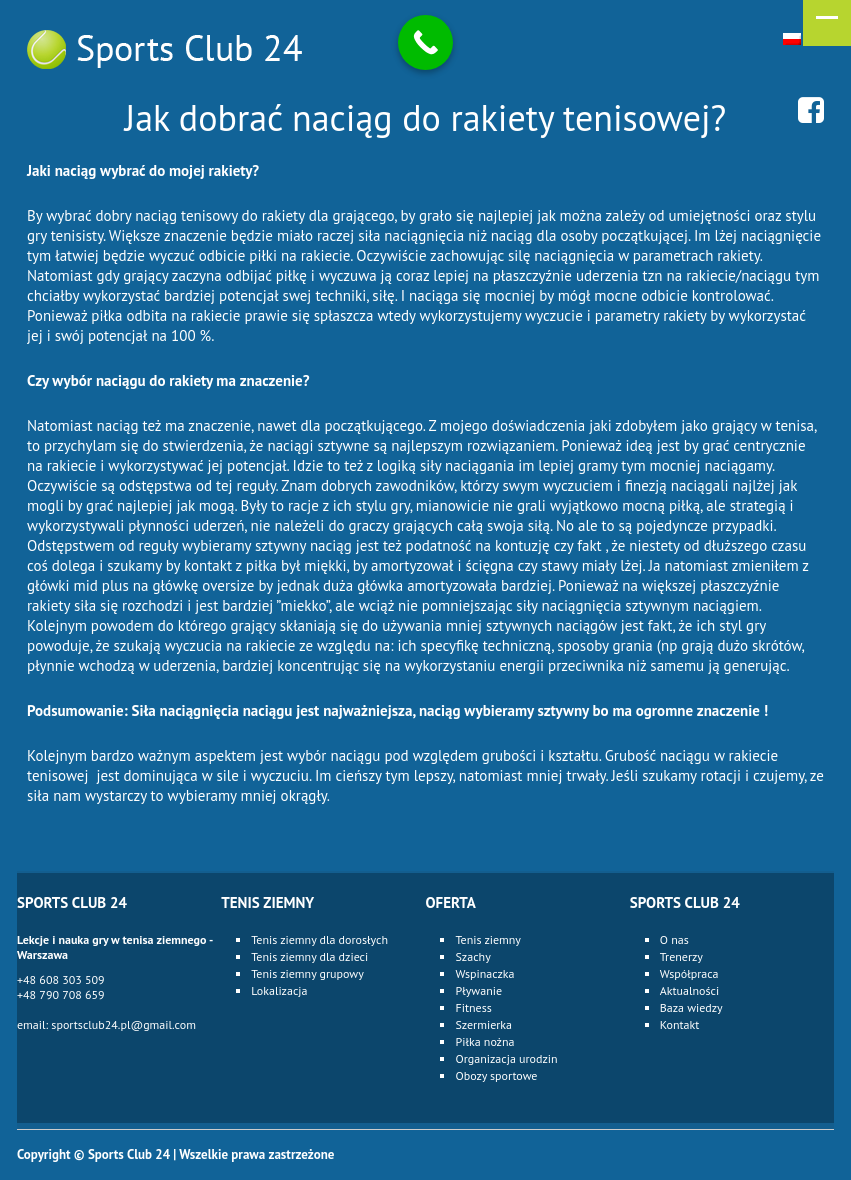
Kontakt (680, 1024)
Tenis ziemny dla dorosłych (319, 939)
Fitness (473, 1007)
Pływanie (478, 990)
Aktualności (689, 990)
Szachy (472, 956)
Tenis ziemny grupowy (307, 973)
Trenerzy (681, 956)
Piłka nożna (484, 1041)
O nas (674, 939)
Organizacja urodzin (506, 1058)
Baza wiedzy (691, 1007)
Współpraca (689, 973)
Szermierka (483, 1024)
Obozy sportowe (496, 1075)
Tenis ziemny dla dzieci (309, 956)
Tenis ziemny (487, 939)
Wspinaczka (484, 973)
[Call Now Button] (425, 42)
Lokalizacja (279, 990)
